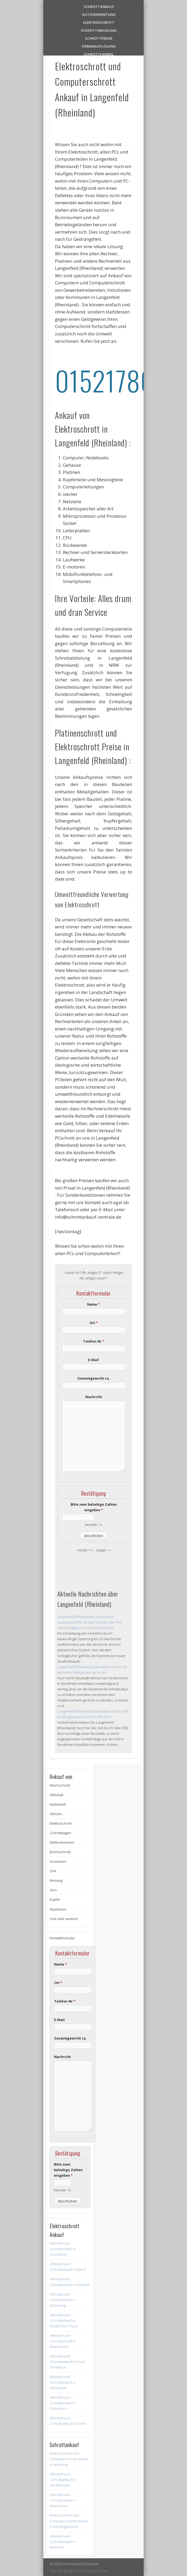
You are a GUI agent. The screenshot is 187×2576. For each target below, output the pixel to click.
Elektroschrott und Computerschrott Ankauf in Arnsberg (69, 2459)
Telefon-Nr (93, 1341)
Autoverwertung (99, 14)
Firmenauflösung (99, 46)
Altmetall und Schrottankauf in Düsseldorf (63, 2249)
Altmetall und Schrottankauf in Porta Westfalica (67, 2362)
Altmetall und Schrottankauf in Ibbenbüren (63, 2341)
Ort (94, 1322)
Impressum (98, 2570)
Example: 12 (93, 1524)
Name (93, 1304)
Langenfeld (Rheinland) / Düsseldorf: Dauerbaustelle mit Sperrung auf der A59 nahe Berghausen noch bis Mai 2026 (89, 1622)
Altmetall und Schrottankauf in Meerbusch (63, 2500)
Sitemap (56, 2570)
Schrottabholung (99, 30)
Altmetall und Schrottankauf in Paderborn (63, 2403)
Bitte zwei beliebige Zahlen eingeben (94, 1507)
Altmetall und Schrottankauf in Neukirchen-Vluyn (64, 2320)
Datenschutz (76, 2570)
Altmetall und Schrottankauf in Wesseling (63, 2300)
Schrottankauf (99, 6)
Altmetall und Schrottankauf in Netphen (63, 2542)
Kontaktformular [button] (62, 1938)
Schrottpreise (99, 38)
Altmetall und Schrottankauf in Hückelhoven (63, 2479)
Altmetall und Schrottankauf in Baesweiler (63, 2382)
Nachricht (93, 1396)
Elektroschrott (98, 22)
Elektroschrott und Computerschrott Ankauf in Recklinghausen (69, 2521)
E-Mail (93, 1359)
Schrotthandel (99, 54)
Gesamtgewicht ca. (93, 1378)
